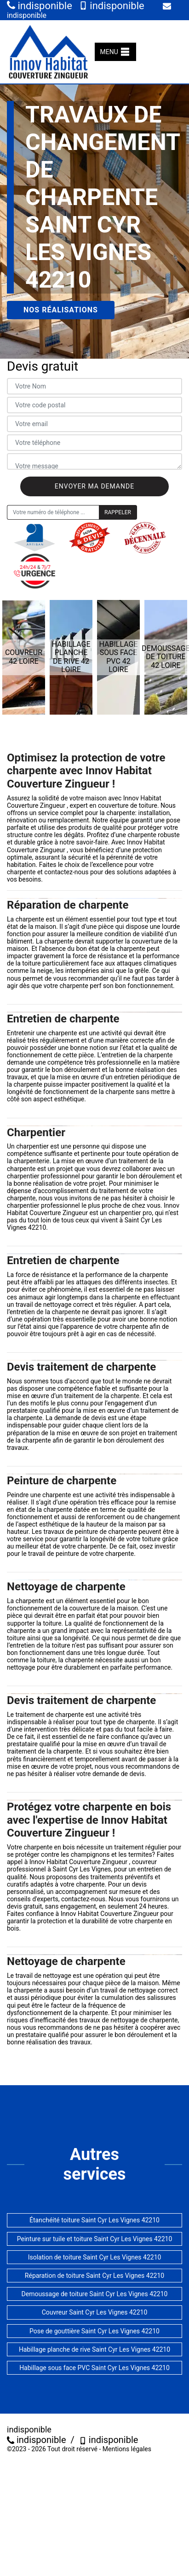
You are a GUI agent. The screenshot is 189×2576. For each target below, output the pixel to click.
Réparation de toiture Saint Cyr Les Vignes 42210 (94, 2275)
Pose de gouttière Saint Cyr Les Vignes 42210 (94, 2331)
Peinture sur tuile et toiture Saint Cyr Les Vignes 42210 (94, 2239)
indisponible (39, 5)
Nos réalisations (60, 309)
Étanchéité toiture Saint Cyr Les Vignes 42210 (94, 2220)
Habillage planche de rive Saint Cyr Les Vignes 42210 (94, 2349)
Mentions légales (127, 2449)
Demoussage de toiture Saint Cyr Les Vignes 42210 (95, 2294)
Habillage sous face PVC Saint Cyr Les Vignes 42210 (94, 2367)
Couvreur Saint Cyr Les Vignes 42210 (95, 2312)
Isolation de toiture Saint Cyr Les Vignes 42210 (94, 2257)
